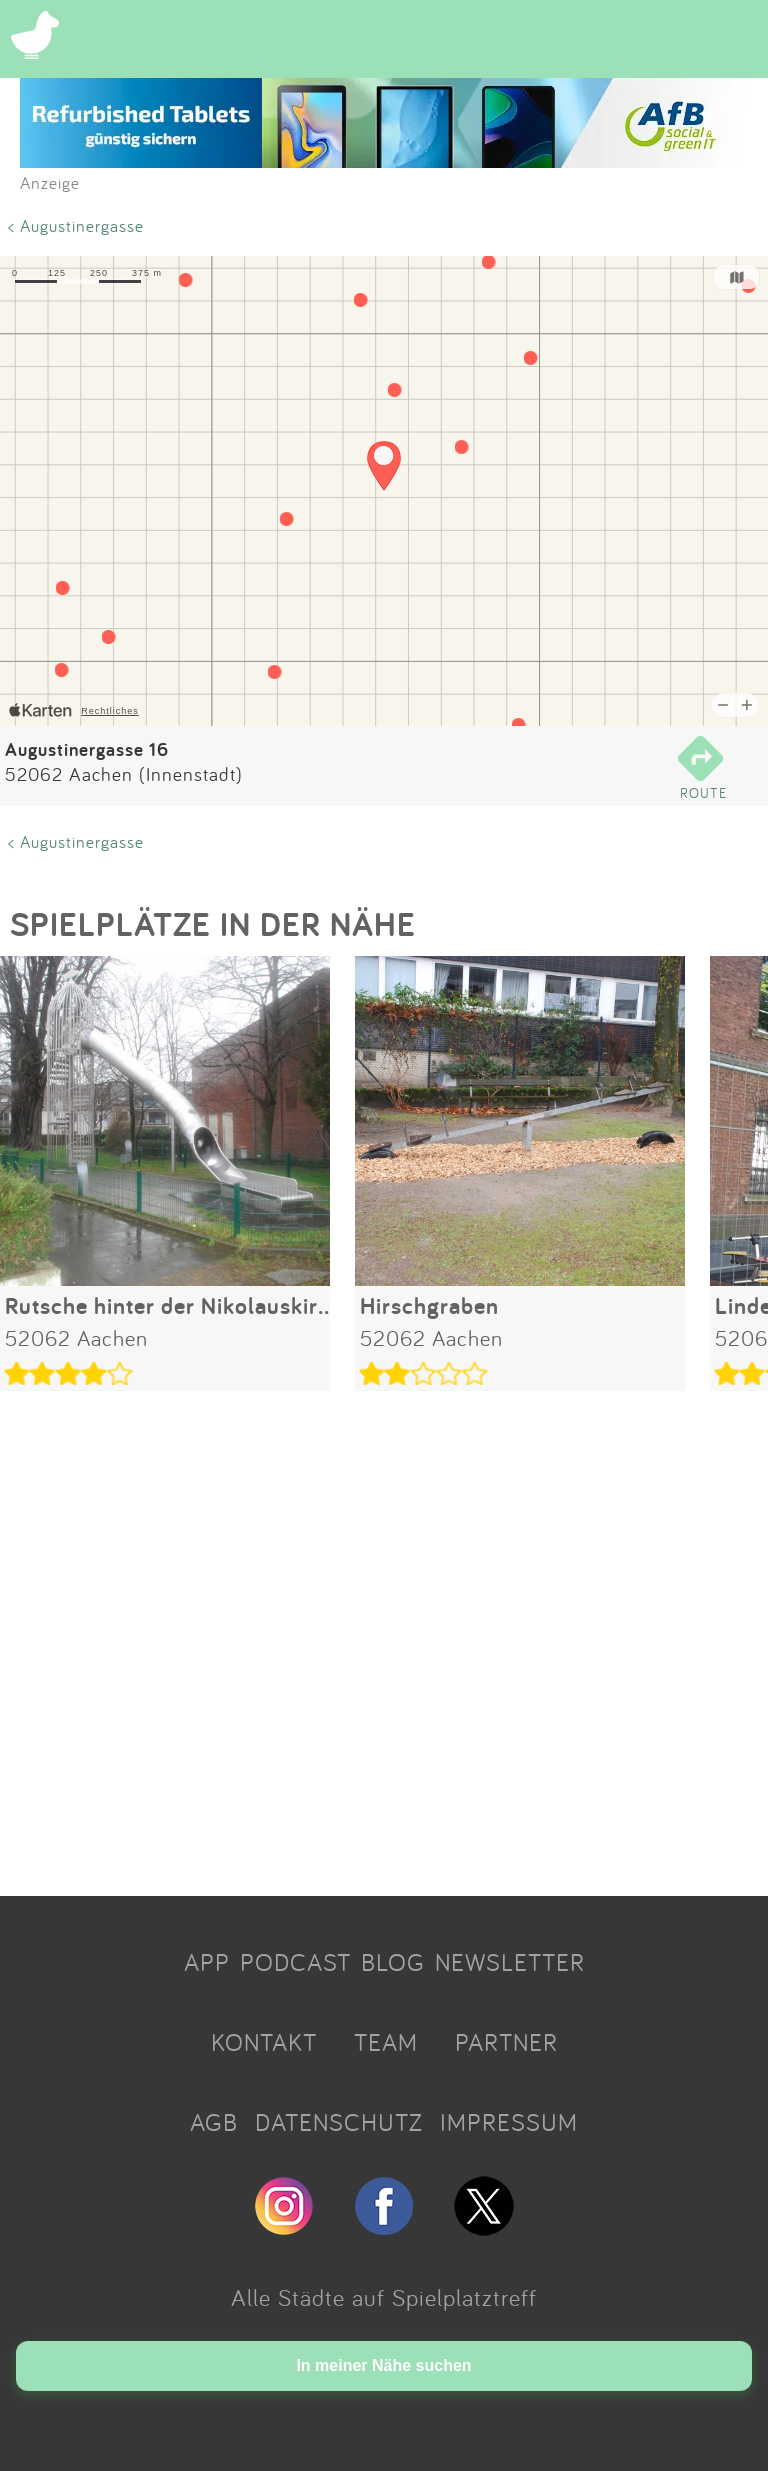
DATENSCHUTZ (339, 2122)
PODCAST (295, 1962)
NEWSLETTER (510, 1962)
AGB (214, 2122)
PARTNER (506, 2042)
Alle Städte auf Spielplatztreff (384, 2297)
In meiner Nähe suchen (383, 2365)
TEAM (386, 2042)
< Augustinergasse (76, 225)
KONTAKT (264, 2042)
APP (207, 1962)
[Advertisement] (384, 1636)
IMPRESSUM (509, 2122)
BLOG (393, 1962)
